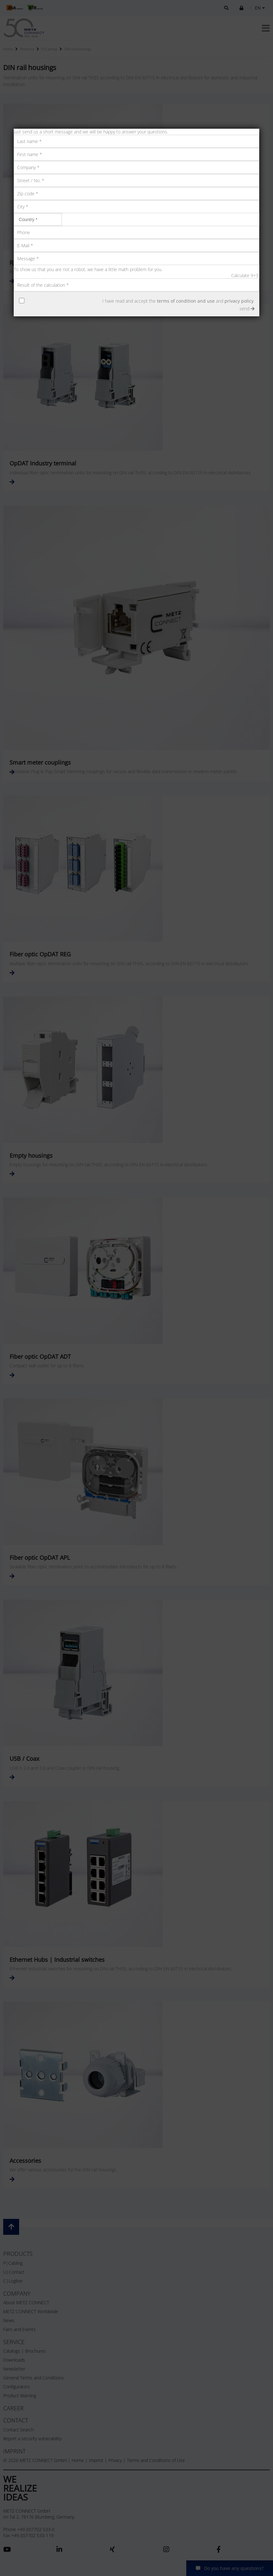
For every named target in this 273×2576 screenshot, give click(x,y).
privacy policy (239, 301)
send (247, 309)
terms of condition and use (186, 301)
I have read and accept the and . (178, 301)
